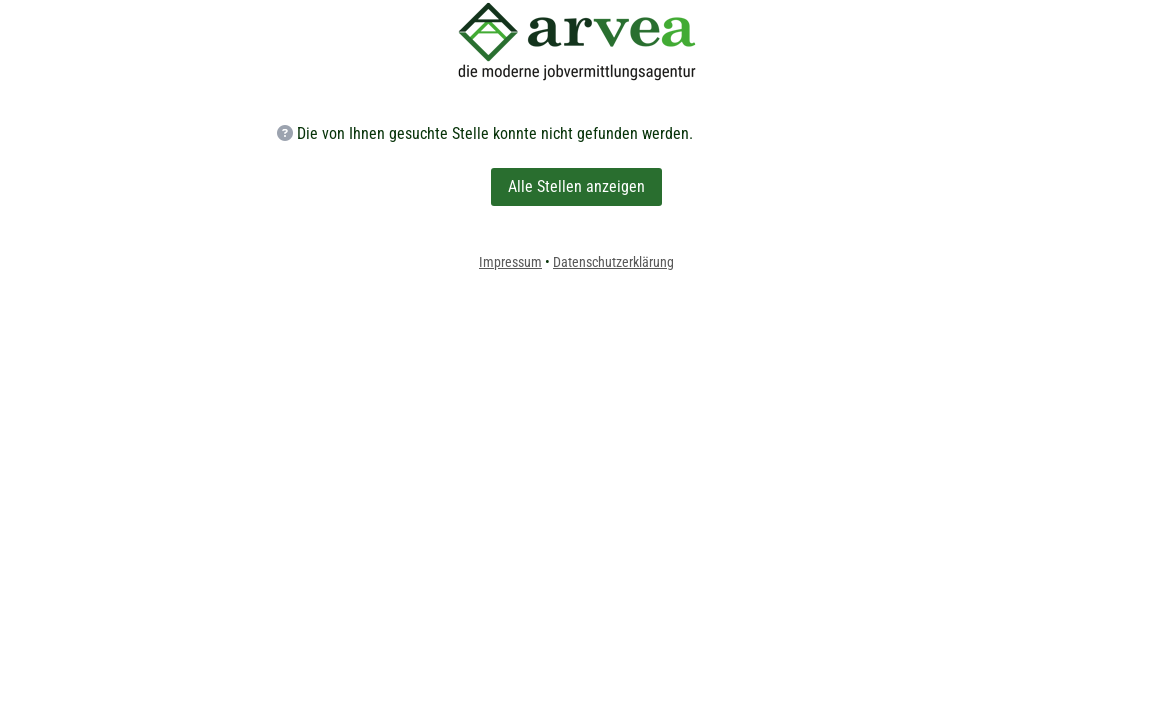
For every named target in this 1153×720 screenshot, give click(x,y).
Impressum (510, 262)
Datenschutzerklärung (613, 262)
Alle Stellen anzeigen (576, 186)
